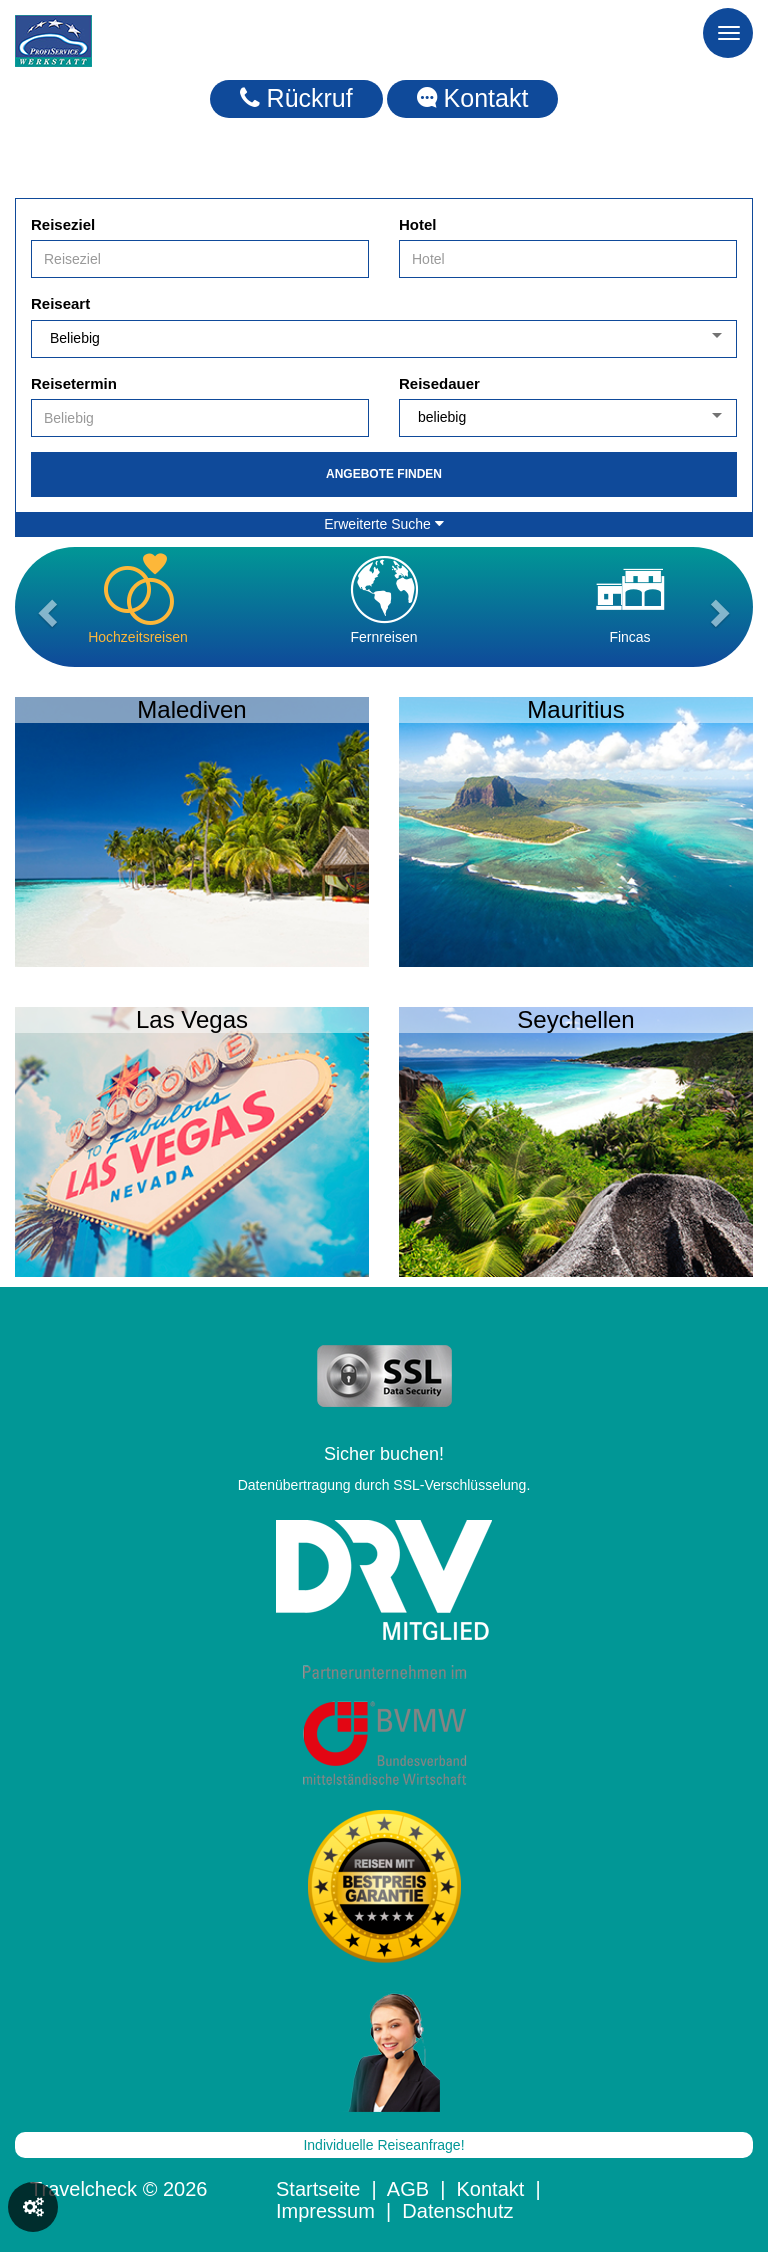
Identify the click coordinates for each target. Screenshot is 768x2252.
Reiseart (60, 303)
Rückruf (296, 98)
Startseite (318, 2189)
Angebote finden (384, 474)
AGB (408, 2189)
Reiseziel (63, 224)
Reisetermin (74, 383)
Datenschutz (457, 2211)
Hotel (418, 224)
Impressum (325, 2211)
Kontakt (473, 98)
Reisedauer (439, 383)
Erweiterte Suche (384, 524)
